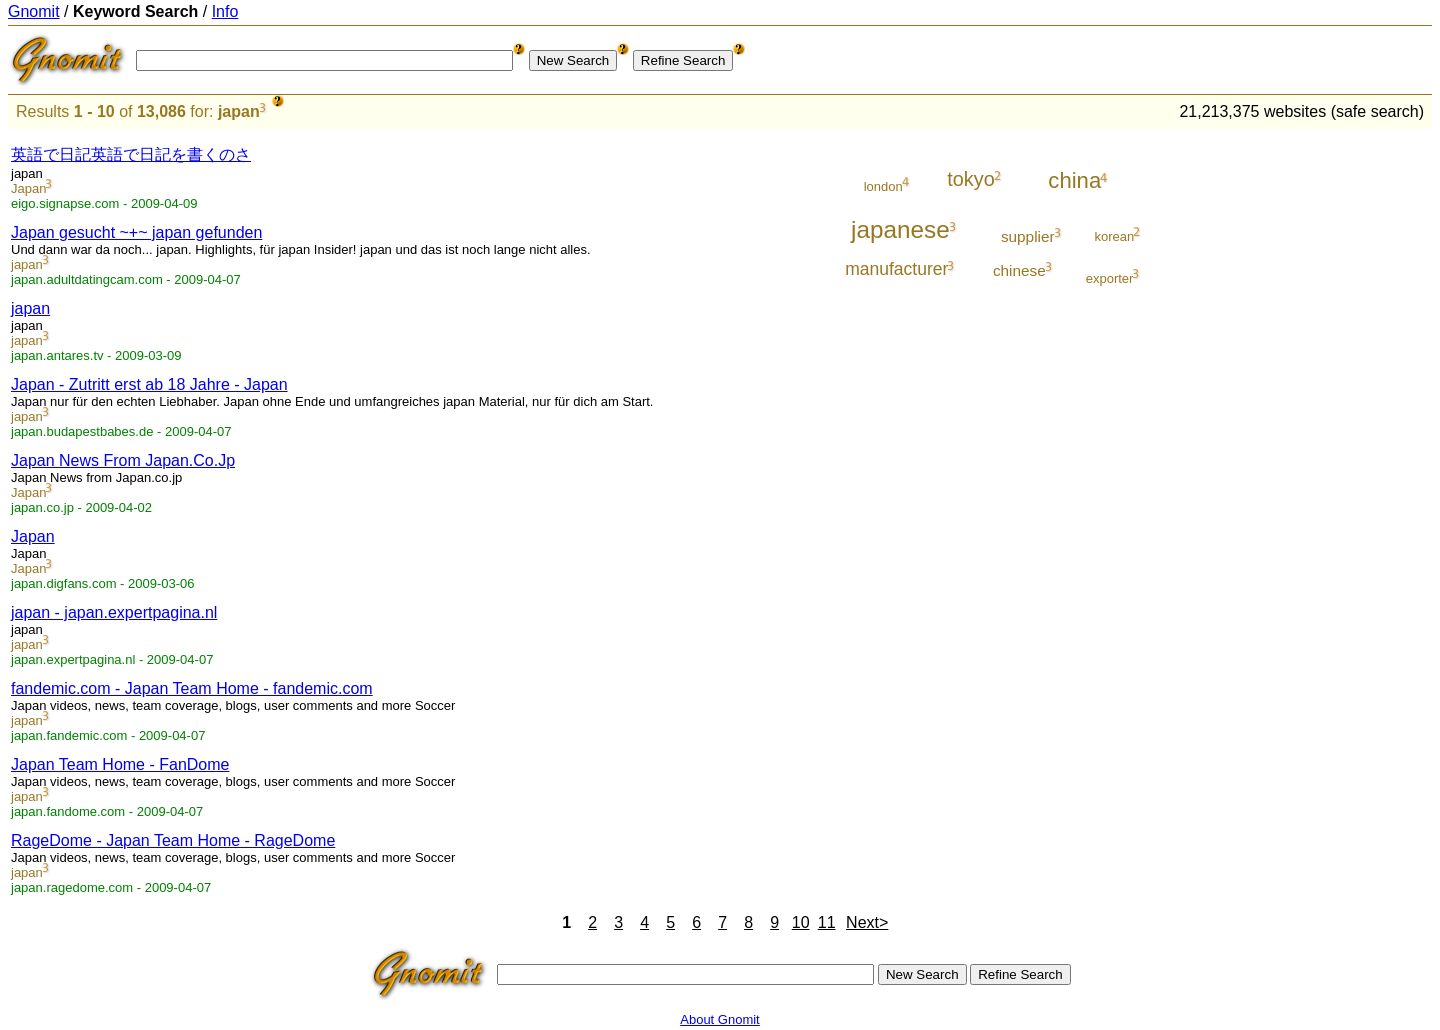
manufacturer (896, 269)
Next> (867, 922)
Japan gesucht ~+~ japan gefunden (136, 232)
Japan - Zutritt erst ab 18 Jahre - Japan (149, 384)
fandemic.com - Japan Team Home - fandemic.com (192, 688)
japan (239, 111)
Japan (28, 188)
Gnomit (34, 11)
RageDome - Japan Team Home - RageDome (173, 840)
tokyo (971, 179)
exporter (1110, 278)
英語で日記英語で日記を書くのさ (131, 154)
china (1074, 180)
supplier (1028, 236)
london (883, 186)
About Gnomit (720, 1019)
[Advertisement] (1349, 432)
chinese (1019, 270)
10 (801, 922)
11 (827, 922)
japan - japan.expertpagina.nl (114, 612)
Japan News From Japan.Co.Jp (123, 460)
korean (1115, 236)
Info (225, 11)
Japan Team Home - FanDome (120, 764)
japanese (900, 229)
